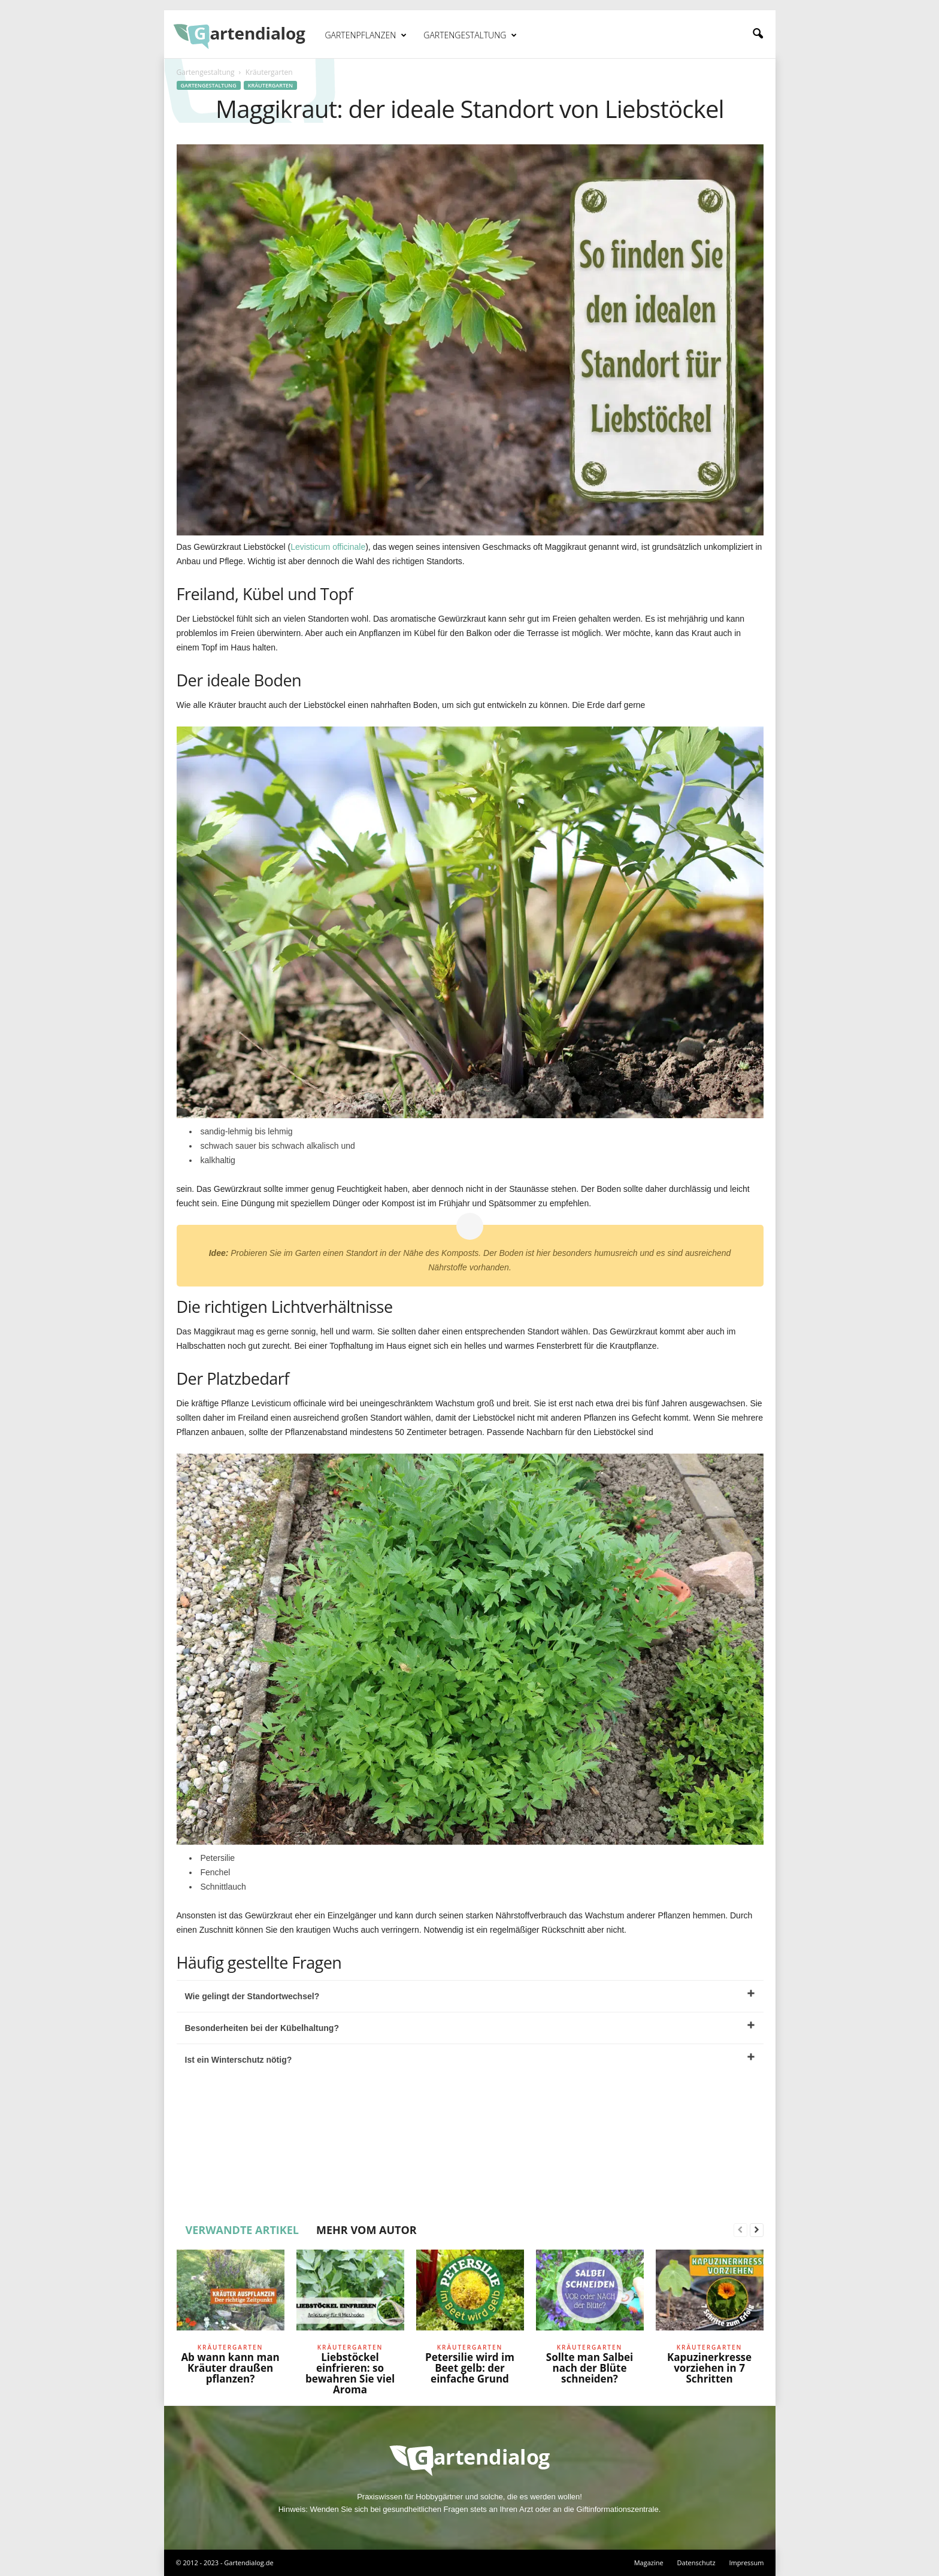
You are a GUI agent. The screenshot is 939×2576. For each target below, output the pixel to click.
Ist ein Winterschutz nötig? (470, 2059)
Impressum (746, 2562)
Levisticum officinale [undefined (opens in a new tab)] (327, 547)
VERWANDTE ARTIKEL (242, 2230)
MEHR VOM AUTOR (366, 2230)
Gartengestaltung (470, 35)
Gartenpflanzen (366, 35)
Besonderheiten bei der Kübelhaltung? (470, 2027)
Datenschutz (696, 2562)
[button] (757, 34)
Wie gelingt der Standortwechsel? (470, 1995)
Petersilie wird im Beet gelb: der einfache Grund (469, 2368)
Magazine (649, 2562)
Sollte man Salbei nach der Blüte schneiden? (589, 2368)
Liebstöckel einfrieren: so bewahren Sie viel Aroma (350, 2373)
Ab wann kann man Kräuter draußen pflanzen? (230, 2368)
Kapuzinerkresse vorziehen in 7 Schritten (709, 2368)
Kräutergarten (270, 85)
